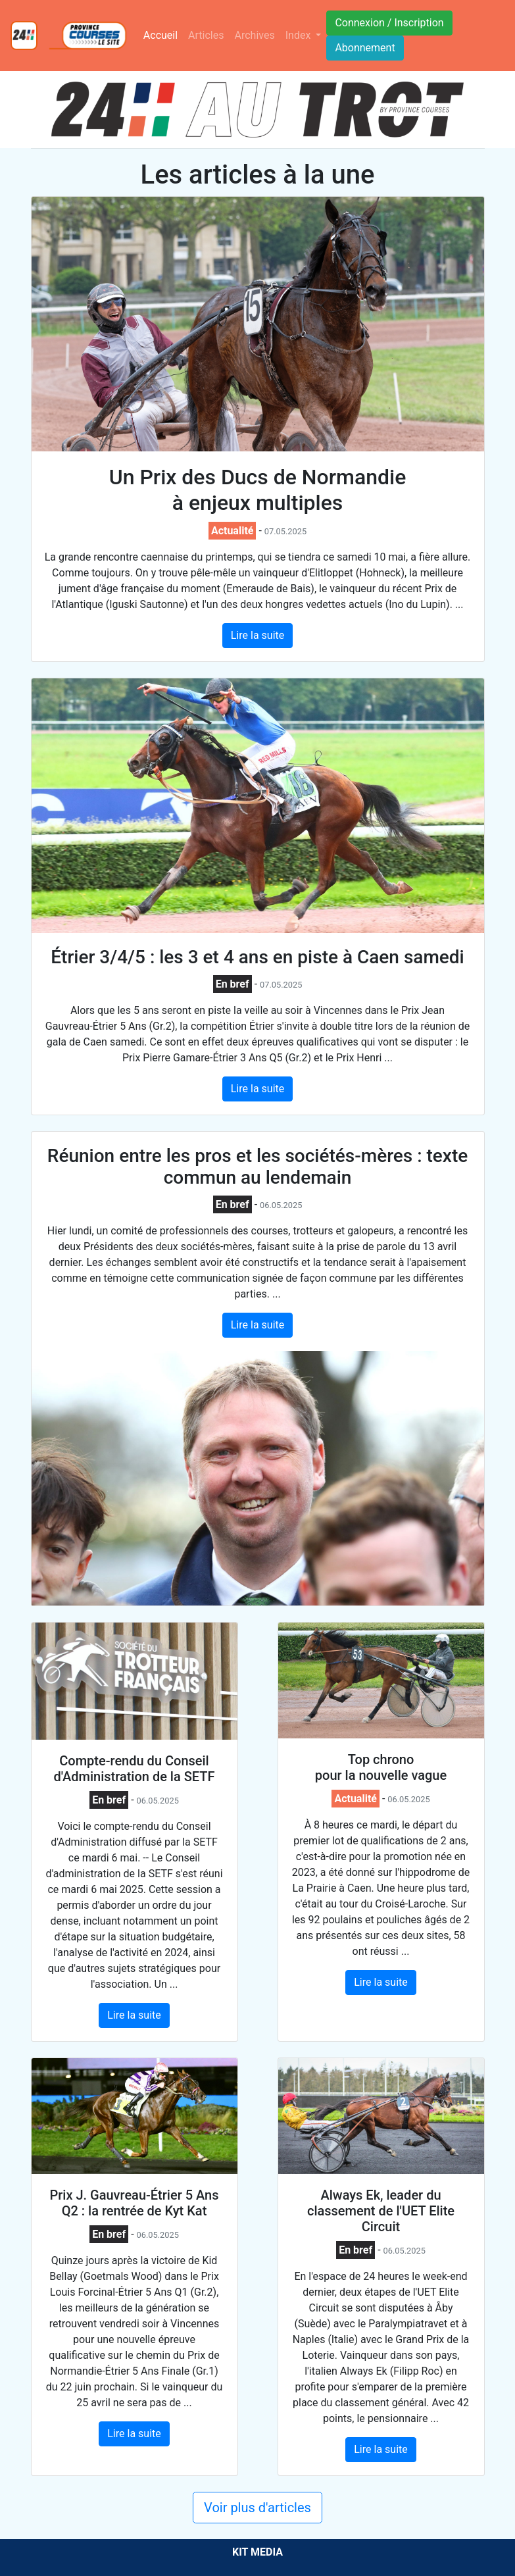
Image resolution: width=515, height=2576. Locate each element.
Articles (206, 35)
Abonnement (365, 47)
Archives (255, 35)
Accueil (163, 34)
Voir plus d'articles (257, 2507)
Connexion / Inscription (389, 22)
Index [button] (299, 35)
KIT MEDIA (257, 2552)
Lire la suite (257, 635)
